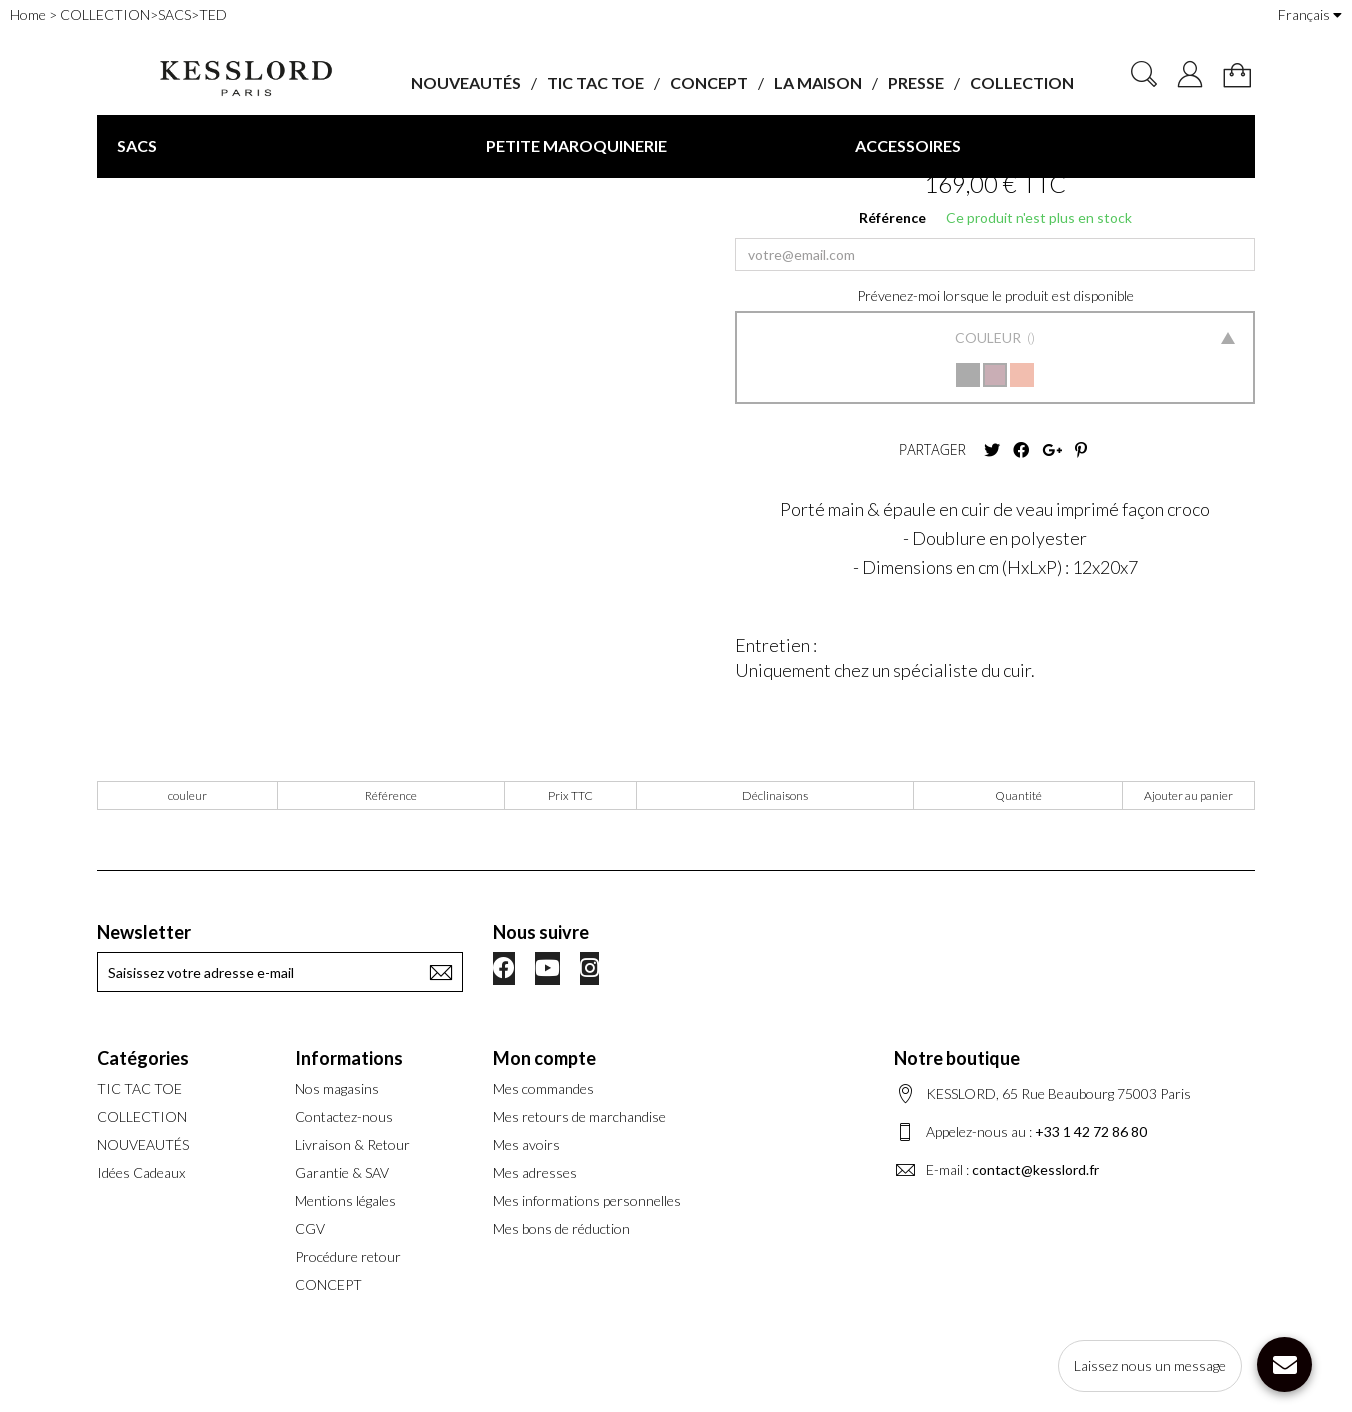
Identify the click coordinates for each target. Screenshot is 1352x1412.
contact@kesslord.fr (1035, 1169)
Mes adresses (535, 1172)
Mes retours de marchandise (579, 1116)
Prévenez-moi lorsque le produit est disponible (995, 295)
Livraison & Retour (352, 1144)
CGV (310, 1228)
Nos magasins (337, 1088)
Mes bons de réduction (561, 1228)
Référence (892, 217)
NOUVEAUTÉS (466, 82)
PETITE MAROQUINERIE (576, 145)
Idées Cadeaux (141, 1172)
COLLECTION (1022, 82)
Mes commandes (543, 1088)
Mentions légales (345, 1200)
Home (28, 14)
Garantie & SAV (342, 1172)
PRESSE (916, 82)
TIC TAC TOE (595, 82)
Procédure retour (348, 1256)
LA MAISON (818, 82)
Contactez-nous (344, 1116)
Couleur (989, 337)
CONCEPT (709, 82)
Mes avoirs (526, 1144)
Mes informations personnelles (587, 1200)
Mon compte (544, 1058)
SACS (137, 145)
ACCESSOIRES (908, 145)
